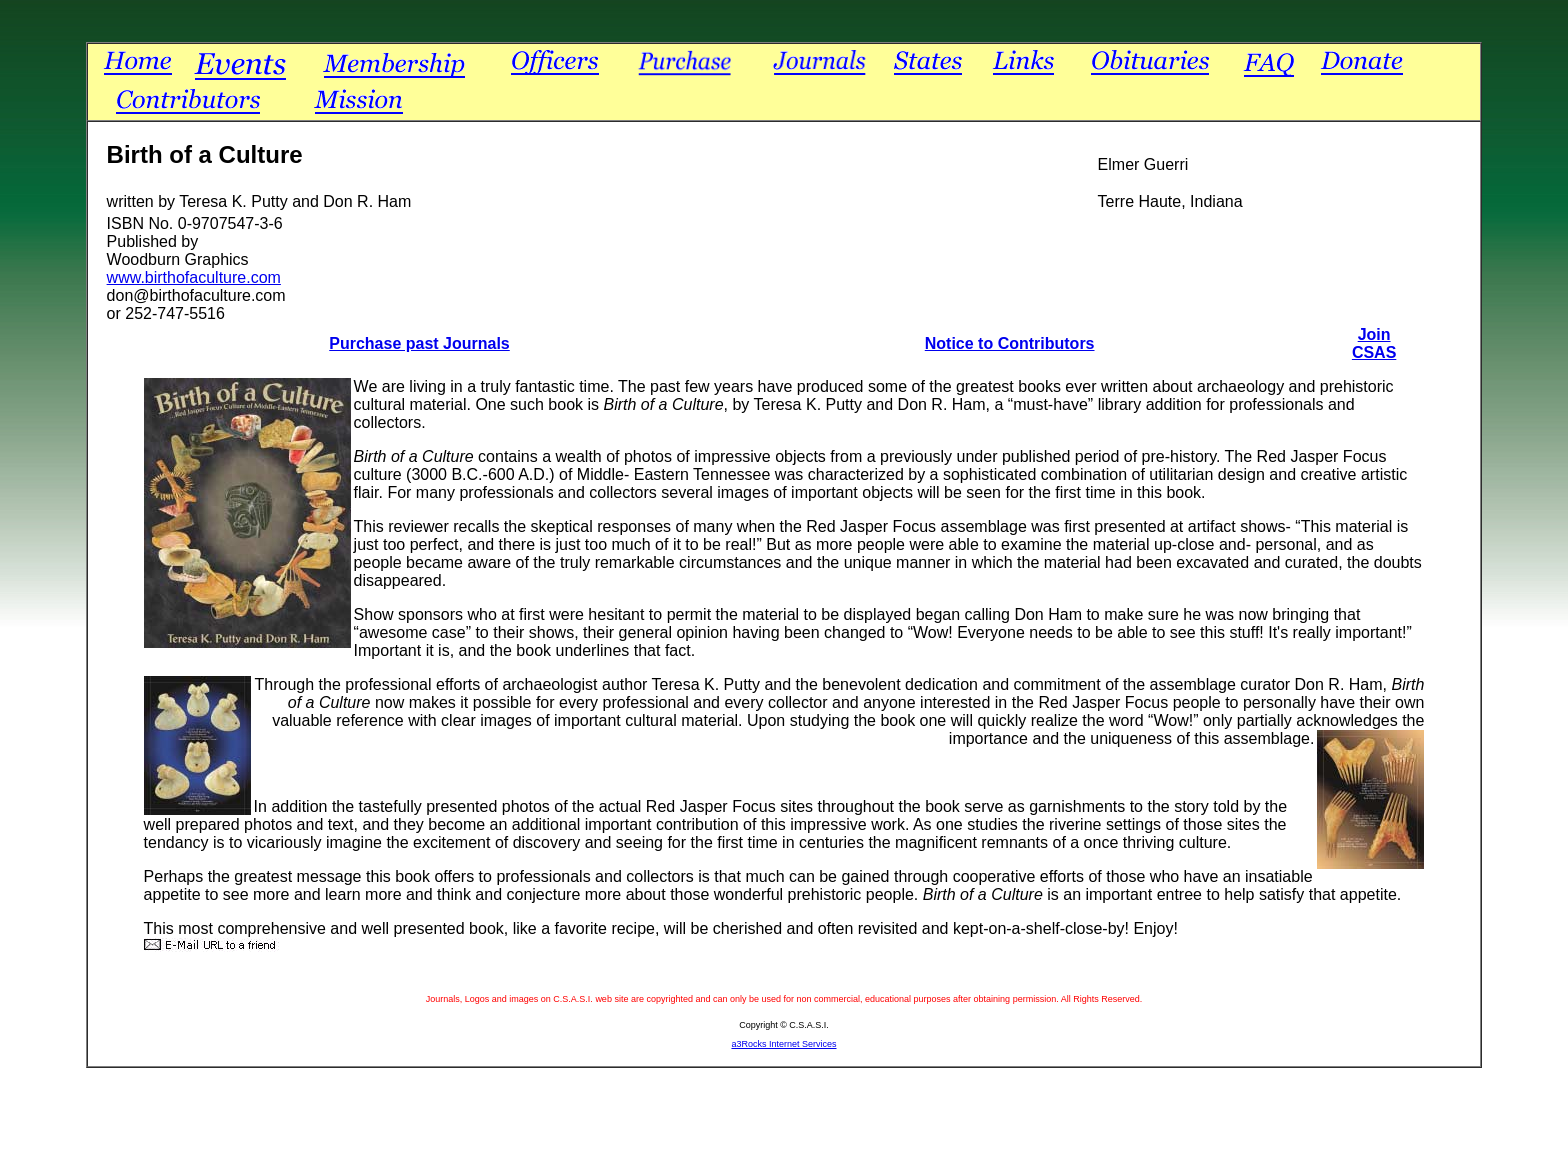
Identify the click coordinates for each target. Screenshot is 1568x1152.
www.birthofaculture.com (194, 277)
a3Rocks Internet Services (783, 1044)
